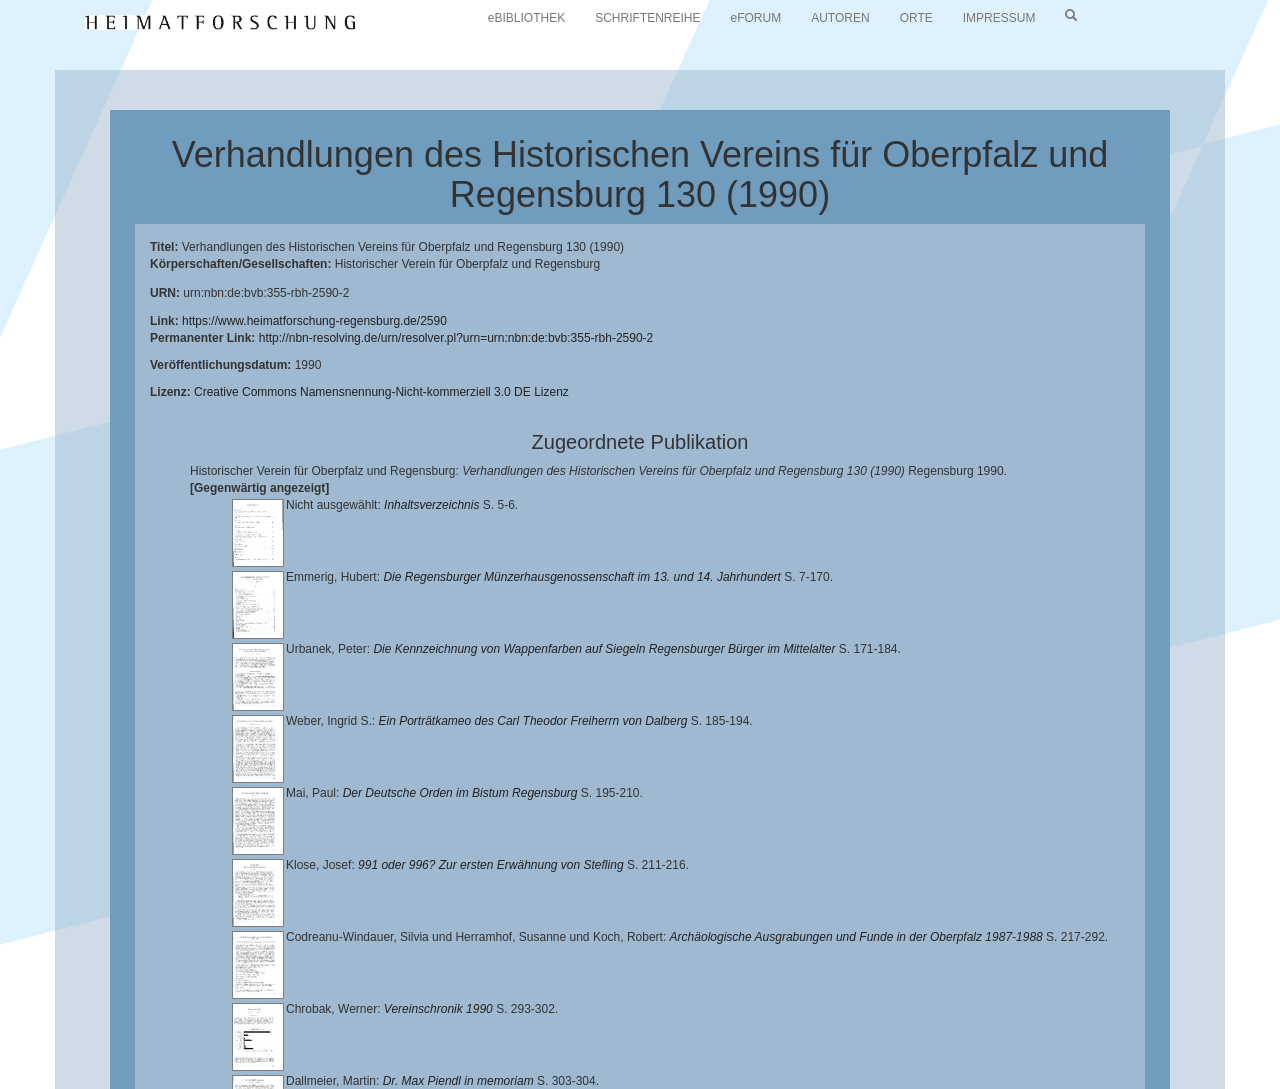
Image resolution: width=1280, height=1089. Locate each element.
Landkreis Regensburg (396, 1030)
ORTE (916, 18)
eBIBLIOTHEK (526, 18)
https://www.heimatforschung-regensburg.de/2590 (314, 321)
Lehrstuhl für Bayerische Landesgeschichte (811, 1014)
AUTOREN (840, 18)
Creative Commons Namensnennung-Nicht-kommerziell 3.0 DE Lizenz (381, 392)
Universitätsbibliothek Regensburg (573, 1014)
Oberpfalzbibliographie (334, 1045)
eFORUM (756, 18)
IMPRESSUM (999, 18)
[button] (6, 1082)
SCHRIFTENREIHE (647, 18)
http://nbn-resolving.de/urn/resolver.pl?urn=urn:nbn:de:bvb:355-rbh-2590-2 (456, 338)
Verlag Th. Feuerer (890, 1030)
